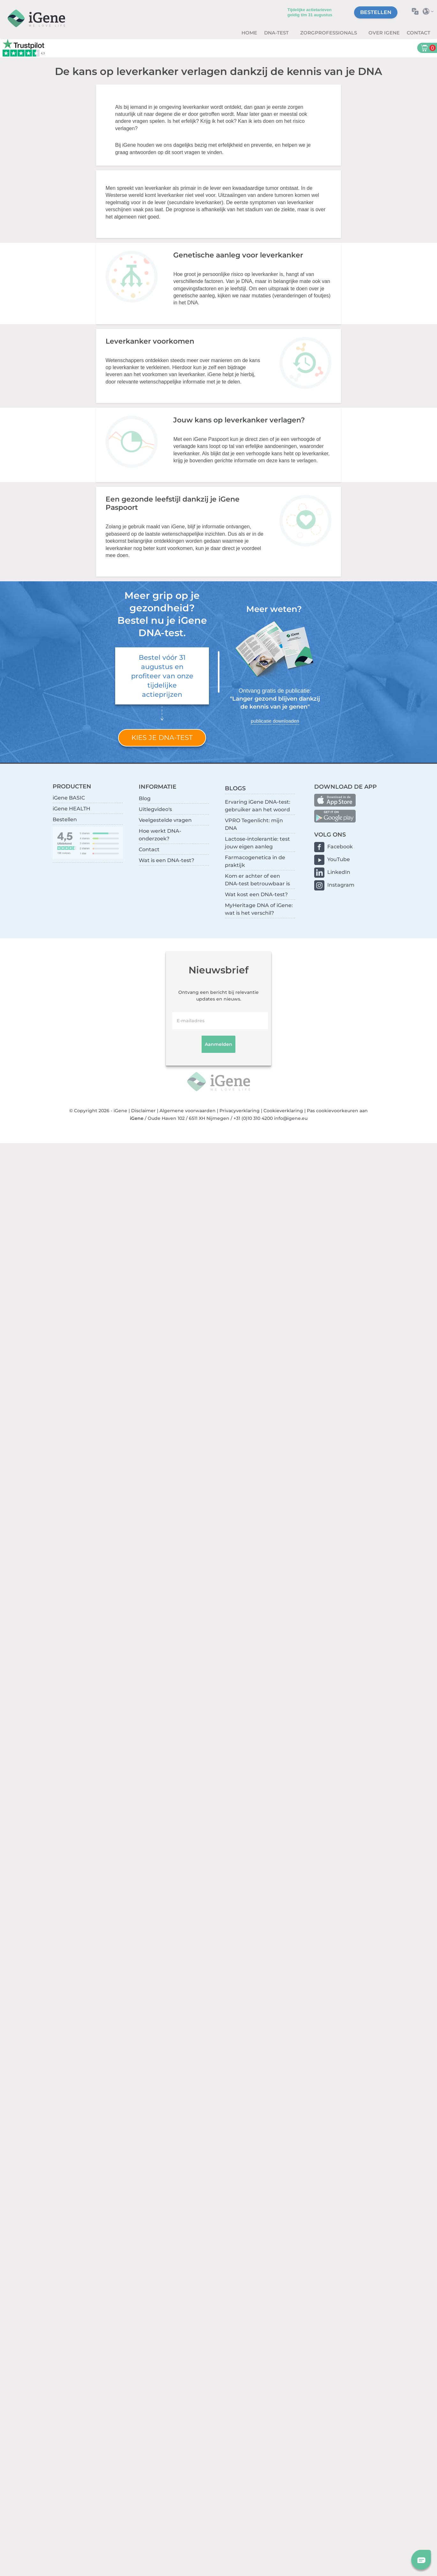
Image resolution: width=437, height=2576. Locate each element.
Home (249, 32)
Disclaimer (143, 1110)
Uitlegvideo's (155, 809)
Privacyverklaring (239, 1110)
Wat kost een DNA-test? (256, 894)
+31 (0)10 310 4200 (253, 1118)
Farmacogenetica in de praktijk (255, 861)
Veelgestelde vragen (165, 820)
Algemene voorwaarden (187, 1110)
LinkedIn (338, 872)
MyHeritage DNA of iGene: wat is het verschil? (259, 909)
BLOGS (235, 788)
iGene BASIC (69, 798)
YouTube (338, 859)
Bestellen (375, 12)
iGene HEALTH (71, 809)
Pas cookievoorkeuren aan (337, 1110)
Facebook (340, 847)
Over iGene (384, 32)
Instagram (340, 885)
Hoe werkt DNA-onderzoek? (160, 835)
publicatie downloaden (275, 721)
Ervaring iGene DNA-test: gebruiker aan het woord (257, 806)
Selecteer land (430, 11)
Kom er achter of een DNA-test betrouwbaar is (257, 880)
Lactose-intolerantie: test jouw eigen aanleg (257, 843)
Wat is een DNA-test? (166, 860)
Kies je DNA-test (162, 737)
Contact (418, 32)
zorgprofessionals (329, 32)
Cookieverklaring (283, 1110)
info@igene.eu (290, 1118)
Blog (145, 798)
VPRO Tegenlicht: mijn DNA (254, 824)
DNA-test (277, 32)
